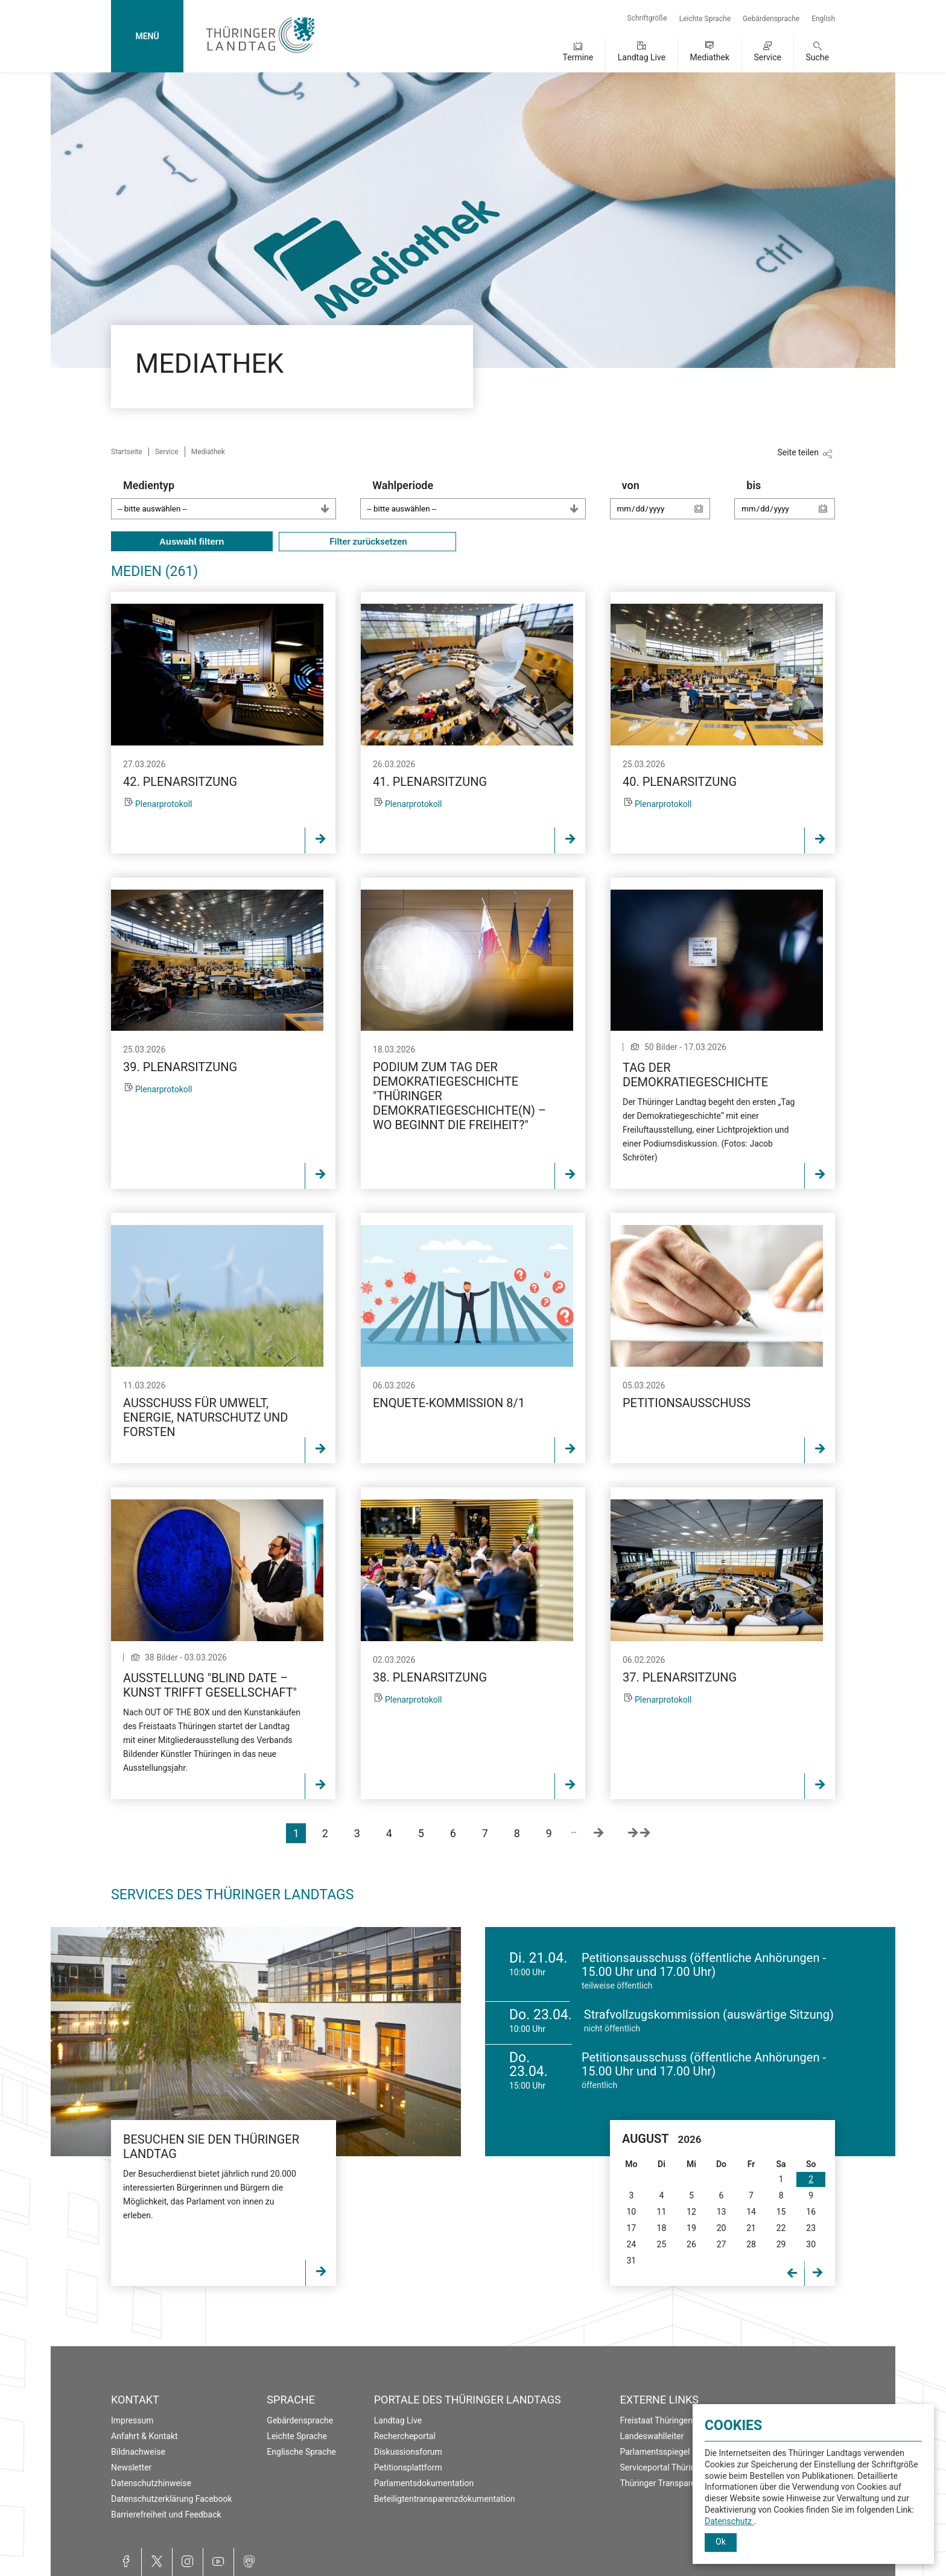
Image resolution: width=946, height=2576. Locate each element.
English (823, 18)
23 (811, 2228)
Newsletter (131, 2467)
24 (631, 2244)
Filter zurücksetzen (367, 541)
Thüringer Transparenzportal (673, 2483)
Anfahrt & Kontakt (144, 2436)
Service (767, 57)
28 (751, 2244)
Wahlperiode (478, 499)
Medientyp (229, 499)
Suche (818, 57)
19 (691, 2228)
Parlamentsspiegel (655, 2452)
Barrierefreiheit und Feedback (166, 2514)
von (666, 505)
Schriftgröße (647, 18)
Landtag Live (641, 57)
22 (781, 2228)
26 (691, 2244)
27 (721, 2244)
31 (631, 2260)
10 (631, 2212)
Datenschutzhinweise (151, 2483)
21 (751, 2228)
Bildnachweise (138, 2452)
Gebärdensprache (771, 18)
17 (631, 2228)
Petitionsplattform (408, 2467)
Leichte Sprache (705, 18)
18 (662, 2228)
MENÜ (147, 36)
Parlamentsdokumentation (424, 2483)
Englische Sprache (301, 2452)
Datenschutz (729, 2521)
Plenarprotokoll (163, 804)
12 (691, 2212)
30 (811, 2244)
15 (781, 2212)
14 (751, 2212)
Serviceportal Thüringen (665, 2467)
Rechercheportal (405, 2436)
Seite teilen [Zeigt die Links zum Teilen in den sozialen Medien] (798, 452)
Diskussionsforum (408, 2452)
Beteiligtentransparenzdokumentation (444, 2499)
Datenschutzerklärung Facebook (171, 2499)
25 (662, 2244)
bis (790, 505)
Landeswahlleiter (652, 2436)
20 (721, 2228)
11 (662, 2212)
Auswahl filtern (191, 541)
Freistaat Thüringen (656, 2420)
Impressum (132, 2420)
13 (721, 2212)
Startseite (126, 452)
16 (811, 2212)
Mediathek (709, 57)
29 (781, 2244)
